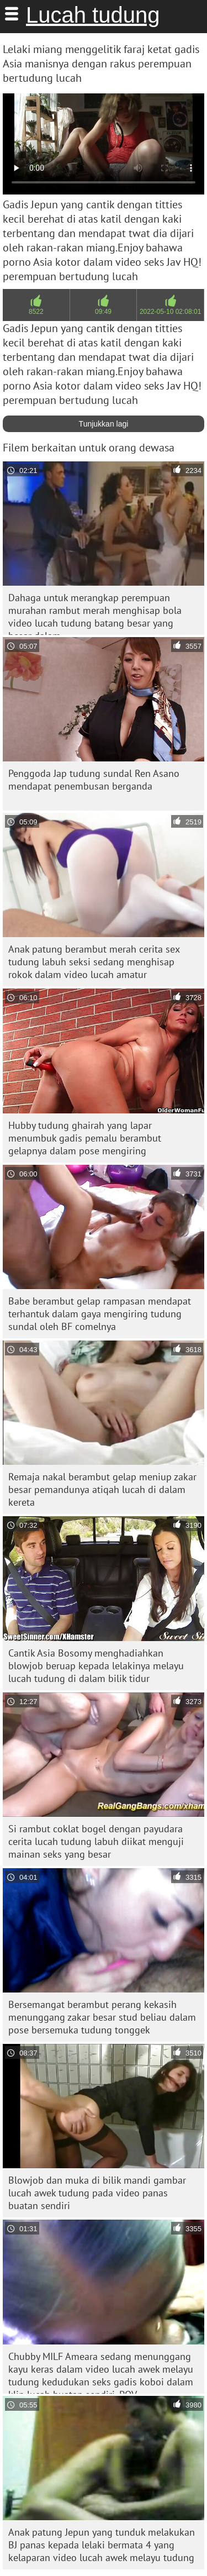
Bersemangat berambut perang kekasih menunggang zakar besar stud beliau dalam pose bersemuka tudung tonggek (102, 2017)
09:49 (103, 312)
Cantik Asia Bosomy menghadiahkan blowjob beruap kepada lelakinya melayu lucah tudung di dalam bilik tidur (96, 1666)
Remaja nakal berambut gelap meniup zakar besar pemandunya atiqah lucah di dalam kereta (102, 1489)
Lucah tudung (93, 15)
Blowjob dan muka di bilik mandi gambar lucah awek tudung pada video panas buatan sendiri (97, 2193)
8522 (36, 312)
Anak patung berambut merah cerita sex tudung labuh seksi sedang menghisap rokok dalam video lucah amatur (94, 962)
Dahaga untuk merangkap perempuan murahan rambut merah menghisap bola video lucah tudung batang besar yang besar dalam (95, 613)
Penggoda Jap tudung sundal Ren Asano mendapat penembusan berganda (93, 779)
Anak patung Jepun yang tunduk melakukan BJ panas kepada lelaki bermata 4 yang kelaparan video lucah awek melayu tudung (101, 2545)
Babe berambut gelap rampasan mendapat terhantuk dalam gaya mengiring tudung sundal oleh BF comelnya (99, 1314)
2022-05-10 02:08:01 (170, 312)
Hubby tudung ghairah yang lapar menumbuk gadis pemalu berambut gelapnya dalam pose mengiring (84, 1138)
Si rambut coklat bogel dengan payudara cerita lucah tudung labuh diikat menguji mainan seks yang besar (96, 1841)
